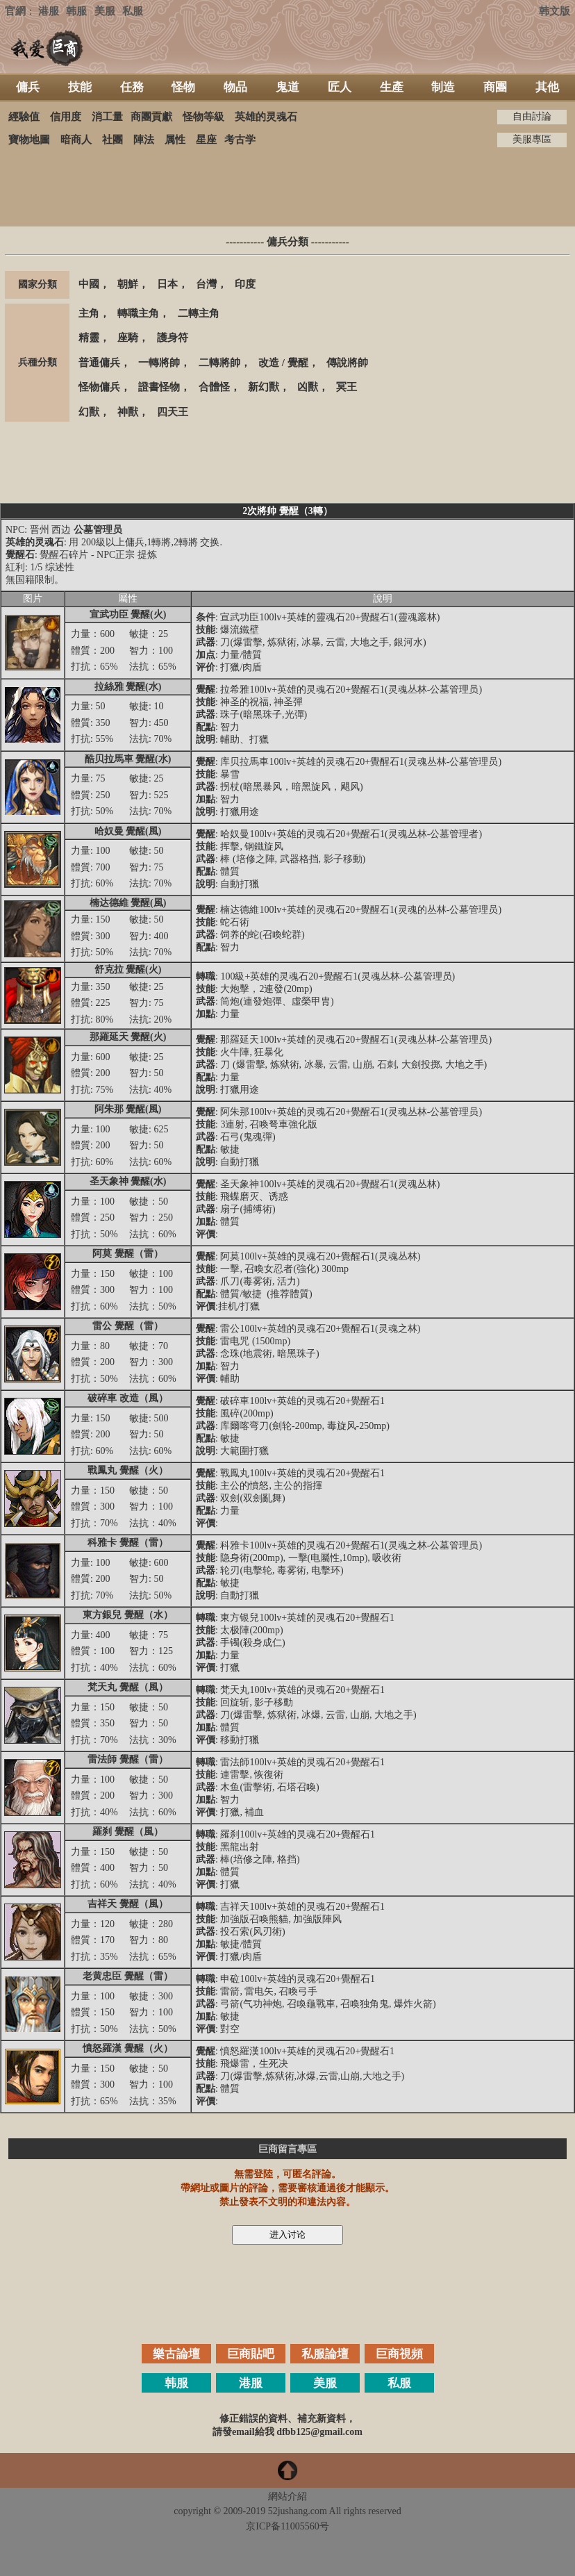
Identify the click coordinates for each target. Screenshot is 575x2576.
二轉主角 (198, 313)
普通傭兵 (99, 362)
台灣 (206, 284)
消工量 (107, 116)
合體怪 (214, 387)
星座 (206, 139)
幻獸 (88, 412)
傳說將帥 (347, 362)
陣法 (143, 139)
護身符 (172, 337)
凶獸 (307, 387)
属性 (175, 139)
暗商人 (76, 139)
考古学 (240, 139)
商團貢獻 (151, 116)
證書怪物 (159, 387)
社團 (112, 139)
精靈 (88, 337)
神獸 (127, 412)
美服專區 (531, 139)
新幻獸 (263, 387)
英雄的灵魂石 (266, 116)
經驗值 (24, 116)
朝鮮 (127, 284)
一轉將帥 (159, 362)
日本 (167, 284)
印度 (245, 284)
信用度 (65, 116)
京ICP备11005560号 (287, 2526)
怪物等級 (203, 116)
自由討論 (531, 116)
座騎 (127, 337)
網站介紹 (287, 2496)
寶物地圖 (29, 139)
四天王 (172, 412)
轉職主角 (138, 313)
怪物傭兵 (99, 387)
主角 (88, 313)
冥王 (346, 387)
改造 (268, 362)
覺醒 (298, 362)
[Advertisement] (287, 187)
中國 (88, 284)
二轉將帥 (219, 362)
